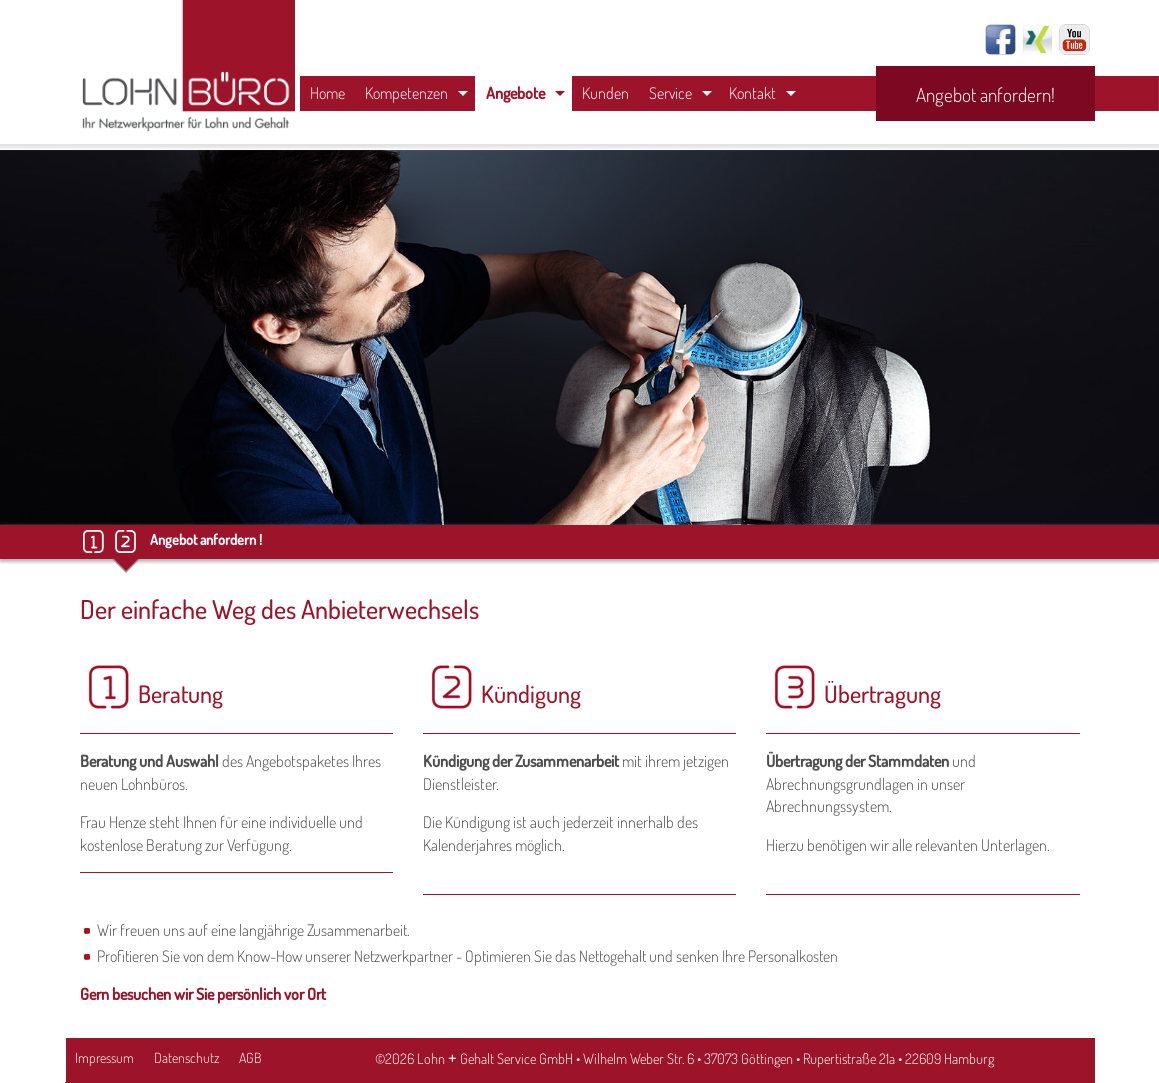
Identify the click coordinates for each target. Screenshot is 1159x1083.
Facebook (1000, 39)
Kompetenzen (406, 93)
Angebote (515, 93)
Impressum (104, 1057)
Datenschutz (186, 1057)
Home (327, 93)
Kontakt (752, 93)
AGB (250, 1057)
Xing (1037, 39)
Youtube (1074, 39)
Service (670, 93)
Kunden (605, 93)
